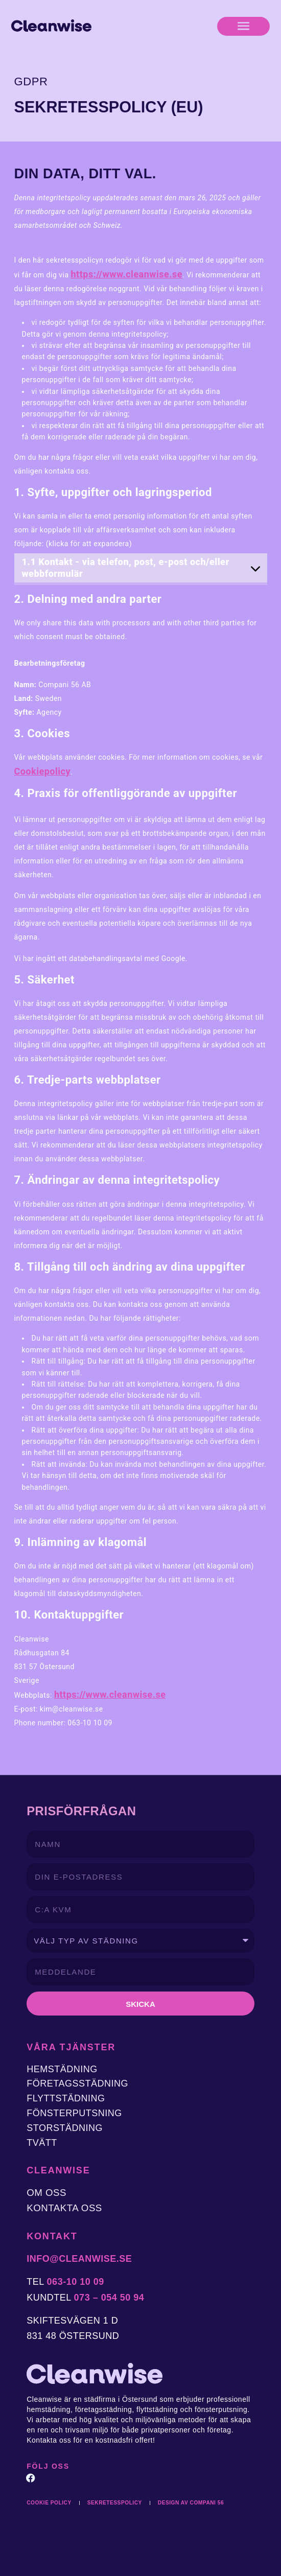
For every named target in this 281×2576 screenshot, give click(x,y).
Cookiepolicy (42, 771)
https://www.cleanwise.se (126, 274)
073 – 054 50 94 (109, 2297)
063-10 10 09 (75, 2282)
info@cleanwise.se (79, 2259)
